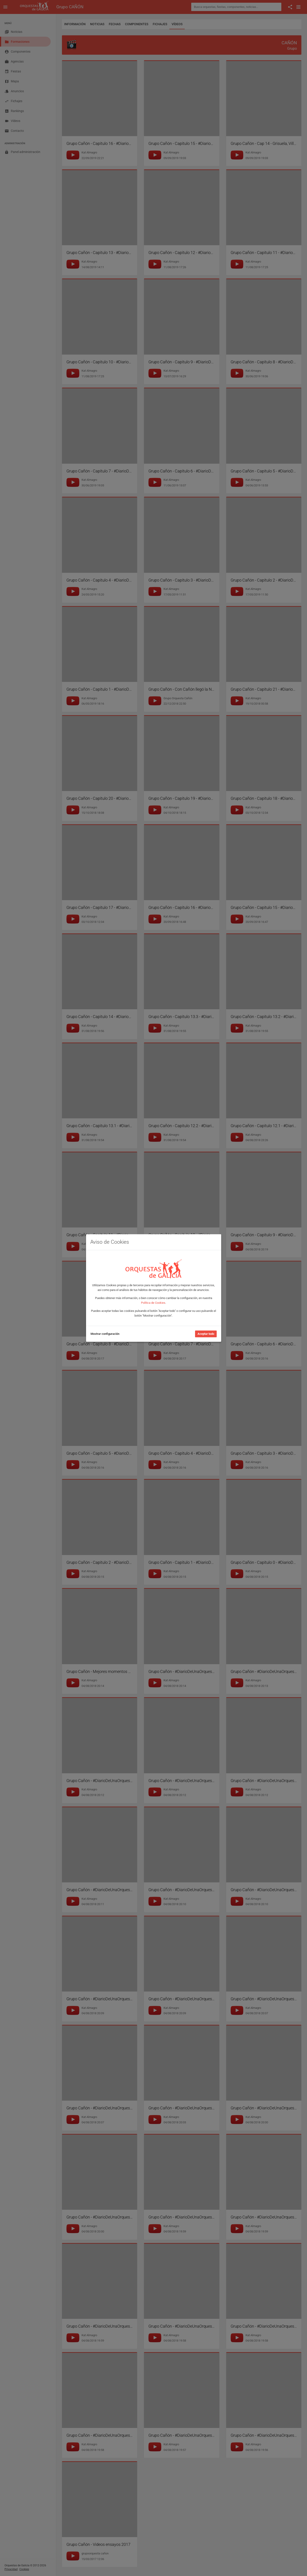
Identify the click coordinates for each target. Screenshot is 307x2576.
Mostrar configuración (105, 1333)
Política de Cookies (153, 1302)
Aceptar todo (206, 1333)
